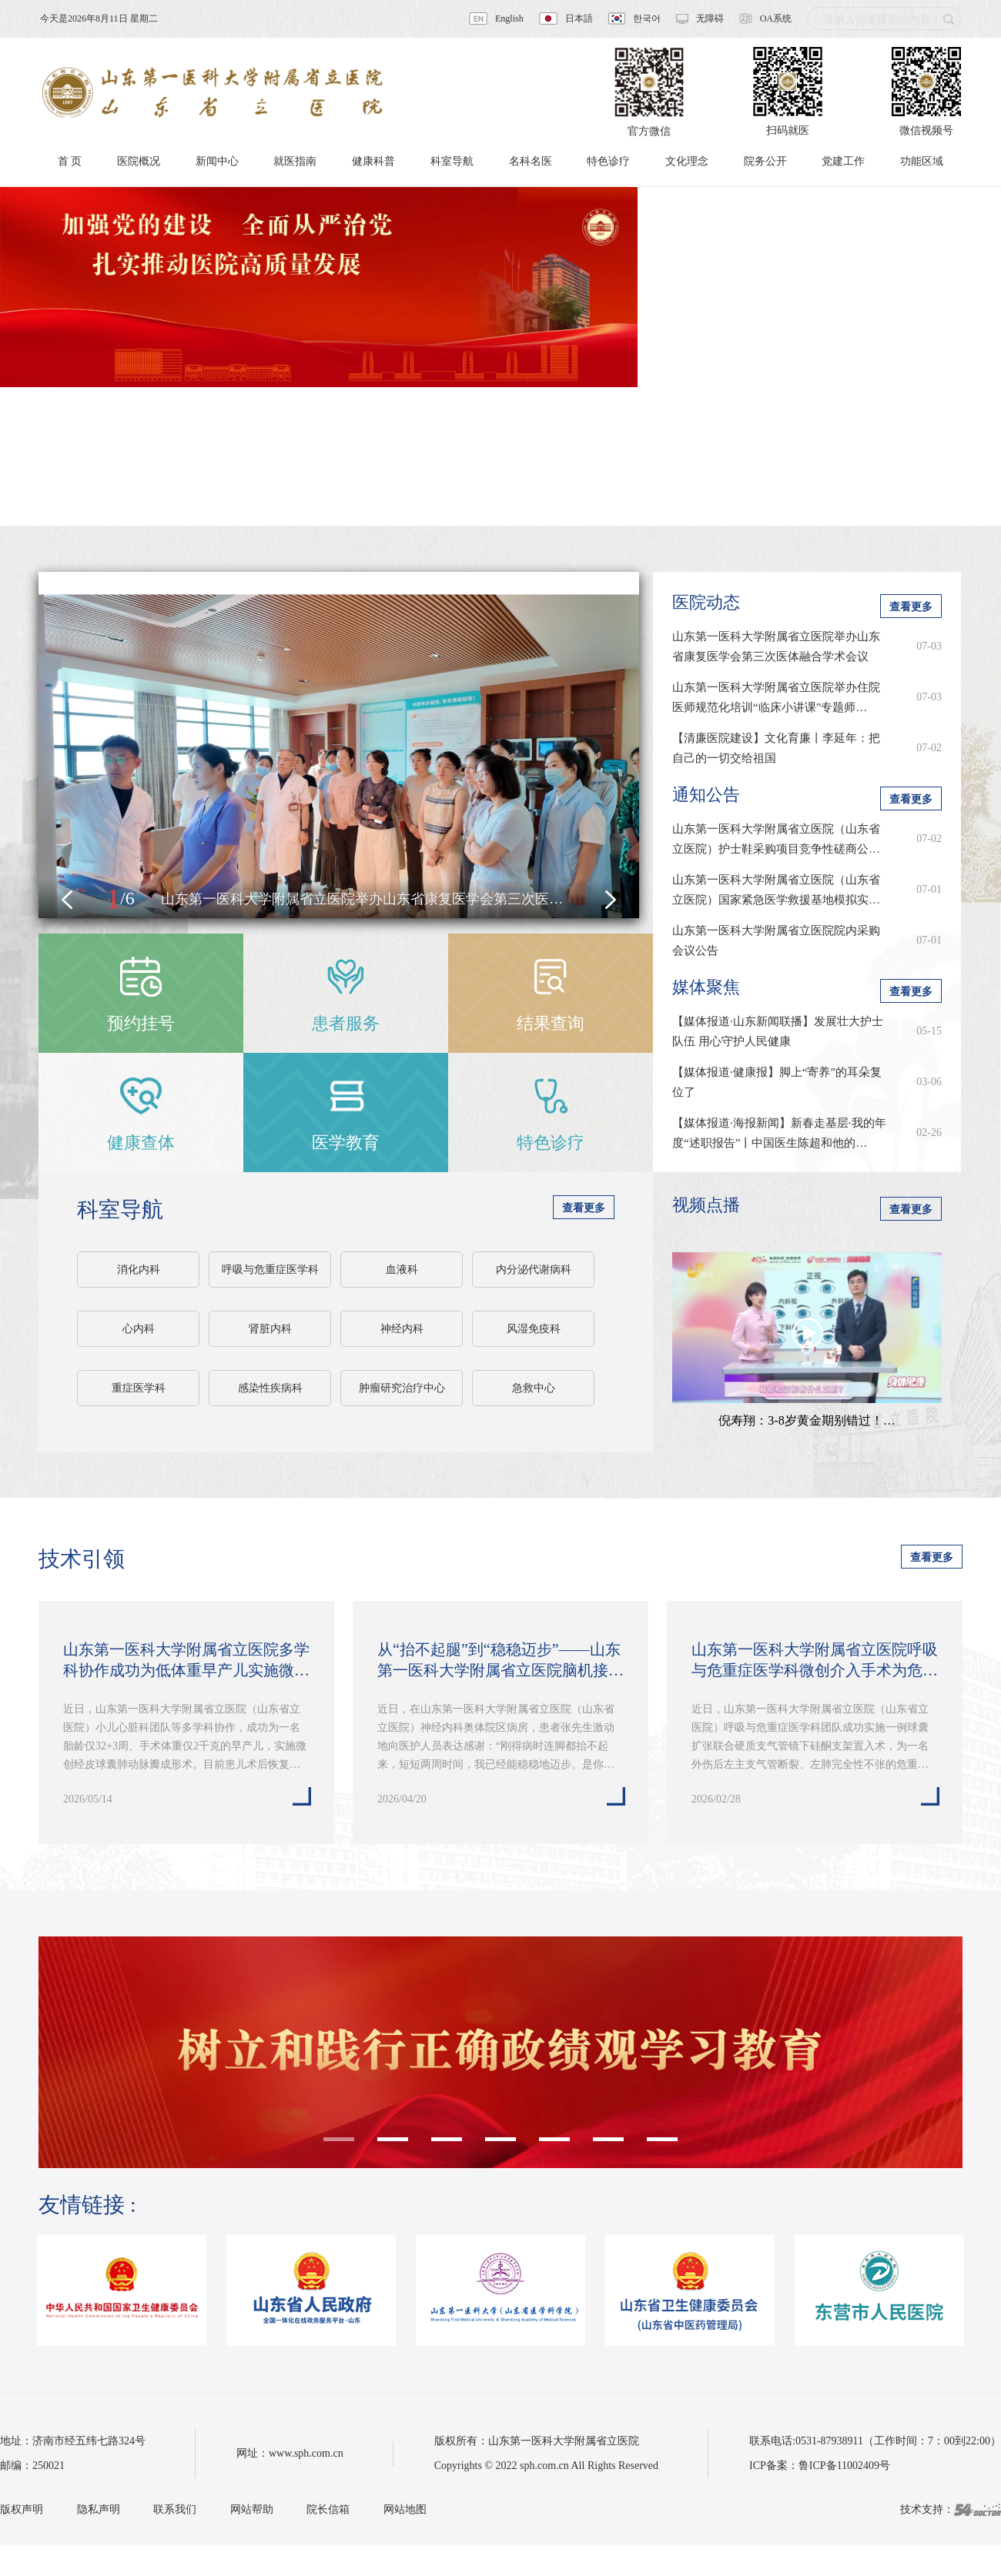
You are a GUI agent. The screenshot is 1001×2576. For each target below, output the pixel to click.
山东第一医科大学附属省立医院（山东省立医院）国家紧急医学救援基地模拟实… (776, 890)
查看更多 (583, 1208)
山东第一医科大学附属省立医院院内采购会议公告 (776, 940)
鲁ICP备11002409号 (844, 2465)
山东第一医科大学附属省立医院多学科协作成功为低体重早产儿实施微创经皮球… (186, 1661)
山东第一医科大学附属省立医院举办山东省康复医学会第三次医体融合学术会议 (776, 646)
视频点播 (706, 1204)
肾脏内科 (270, 1329)
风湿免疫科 (534, 1329)
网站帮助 (251, 2509)
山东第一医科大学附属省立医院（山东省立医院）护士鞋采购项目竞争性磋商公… (776, 839)
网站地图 (405, 2509)
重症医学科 (139, 1388)
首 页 (70, 161)
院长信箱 (328, 2509)
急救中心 (533, 1388)
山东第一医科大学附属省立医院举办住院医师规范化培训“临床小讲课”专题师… (776, 697)
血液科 (402, 1269)
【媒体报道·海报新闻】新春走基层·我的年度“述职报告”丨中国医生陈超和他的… (779, 1133)
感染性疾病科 (270, 1388)
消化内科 (138, 1269)
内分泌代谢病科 (533, 1269)
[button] (67, 899)
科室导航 (120, 1209)
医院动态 (706, 602)
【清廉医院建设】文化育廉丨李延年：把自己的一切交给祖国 (776, 748)
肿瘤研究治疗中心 (402, 1388)
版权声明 (21, 2509)
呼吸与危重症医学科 (270, 1269)
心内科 (138, 1329)
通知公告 (706, 794)
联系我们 (174, 2509)
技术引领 (81, 1559)
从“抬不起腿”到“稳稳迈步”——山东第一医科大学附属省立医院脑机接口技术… (500, 1661)
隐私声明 (98, 2509)
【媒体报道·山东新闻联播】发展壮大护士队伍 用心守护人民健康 (777, 1031)
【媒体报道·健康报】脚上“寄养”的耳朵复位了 (777, 1082)
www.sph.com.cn (306, 2453)
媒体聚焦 (706, 987)
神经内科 (402, 1329)
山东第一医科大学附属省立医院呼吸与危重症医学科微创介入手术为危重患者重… (814, 1661)
